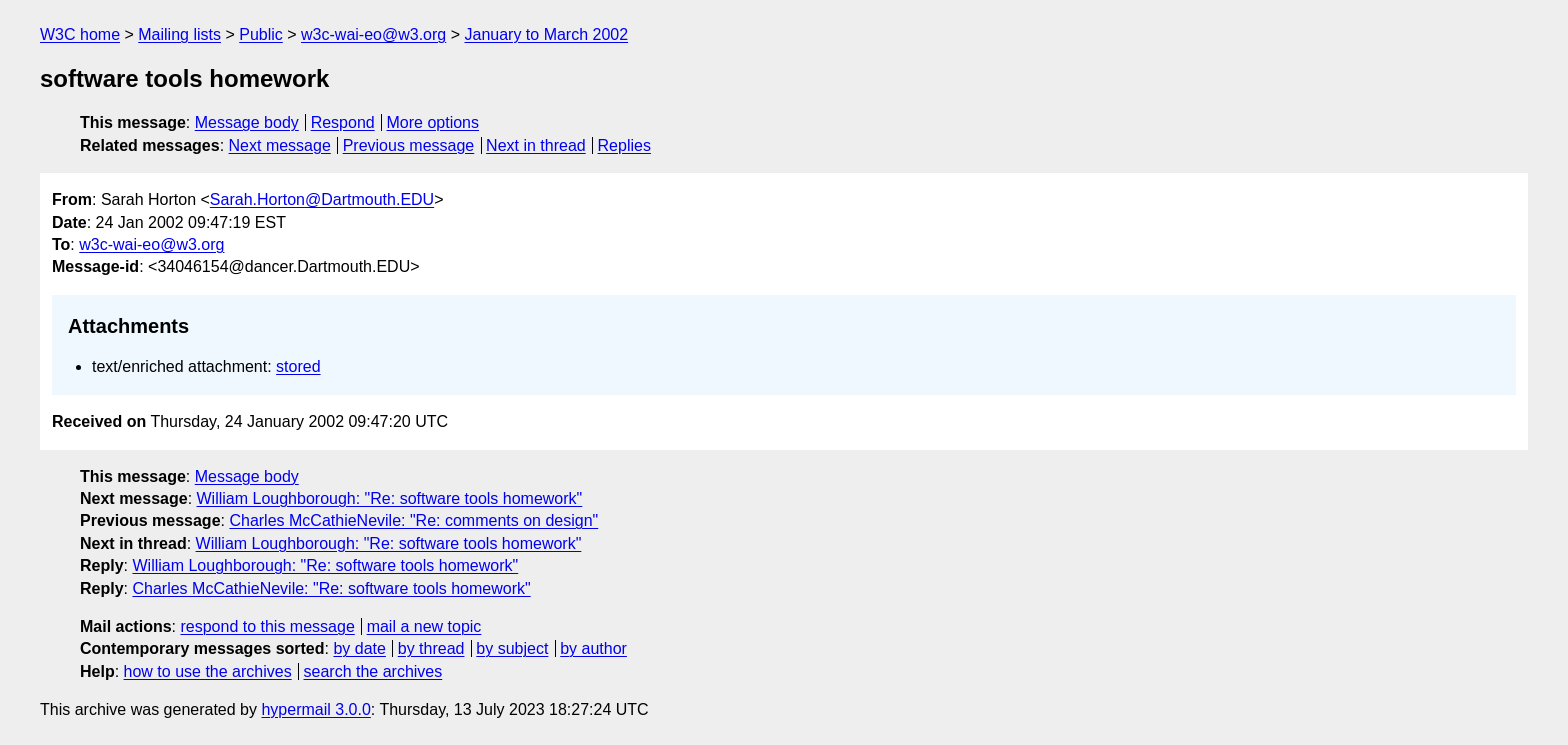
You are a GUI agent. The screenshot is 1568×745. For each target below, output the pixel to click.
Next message (280, 145)
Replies (624, 145)
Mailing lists (179, 34)
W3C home (80, 34)
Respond (343, 122)
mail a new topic (424, 626)
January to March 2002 (546, 34)
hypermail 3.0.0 (315, 709)
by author (593, 648)
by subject (512, 648)
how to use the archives (208, 671)
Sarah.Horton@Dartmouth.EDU (322, 199)
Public (261, 34)
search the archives (373, 671)
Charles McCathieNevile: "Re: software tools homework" (331, 588)
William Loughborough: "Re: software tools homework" (390, 498)
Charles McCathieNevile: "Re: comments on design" (413, 520)
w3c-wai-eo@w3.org (373, 34)
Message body (247, 122)
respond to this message (267, 626)
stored (298, 366)
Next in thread (536, 145)
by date (359, 648)
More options (433, 122)
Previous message (409, 145)
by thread (431, 648)
